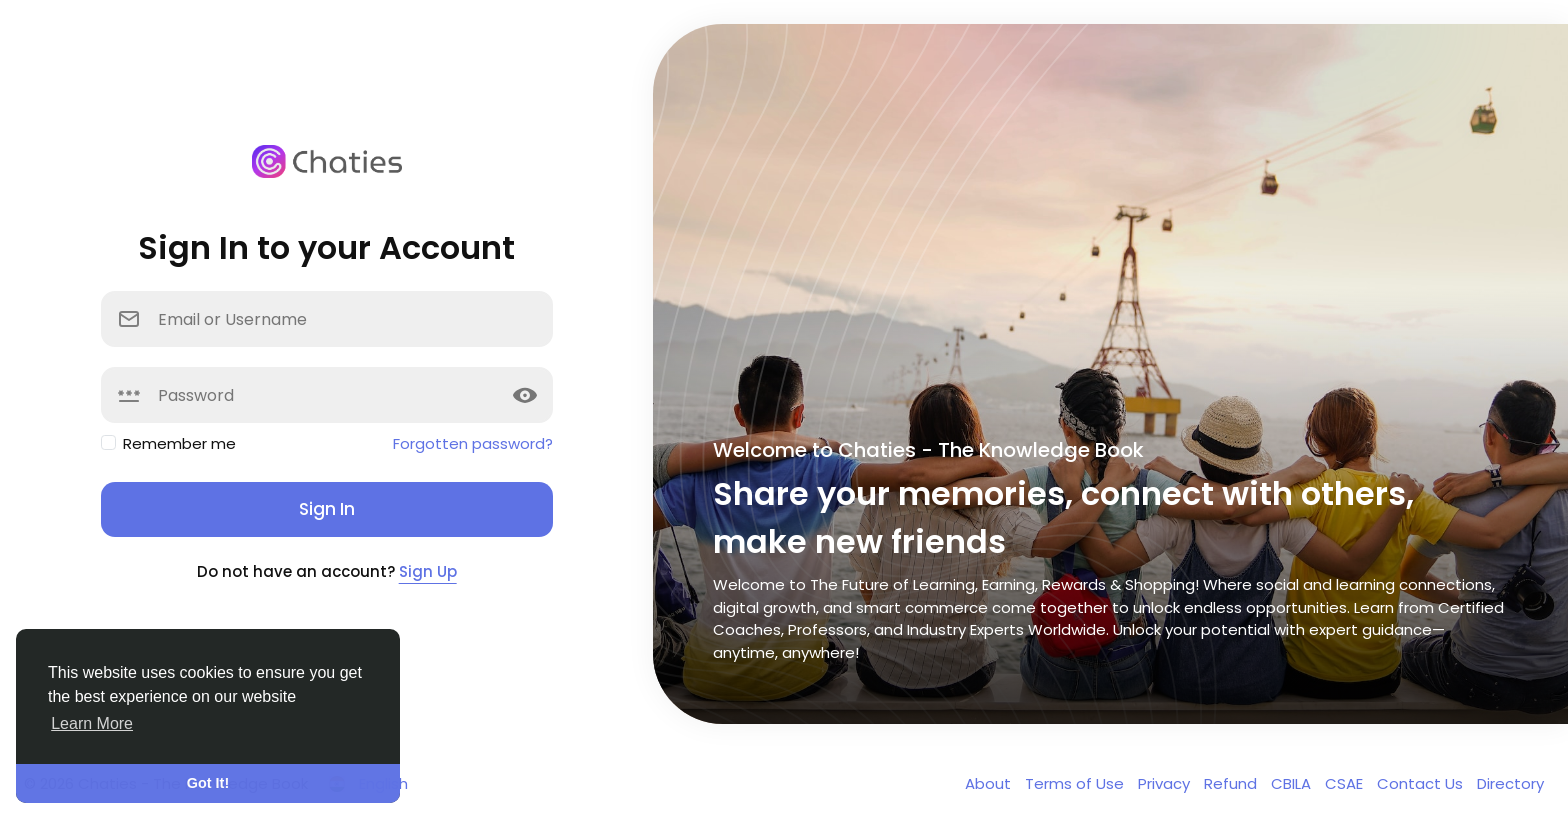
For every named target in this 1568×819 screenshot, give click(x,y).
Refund (1232, 783)
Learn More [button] (92, 723)
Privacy (1166, 783)
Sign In (327, 509)
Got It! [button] (208, 783)
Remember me (179, 443)
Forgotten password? (473, 443)
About (990, 783)
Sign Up (428, 571)
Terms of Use (1076, 783)
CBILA (1293, 783)
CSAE (1346, 783)
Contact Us (1422, 783)
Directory (1510, 783)
